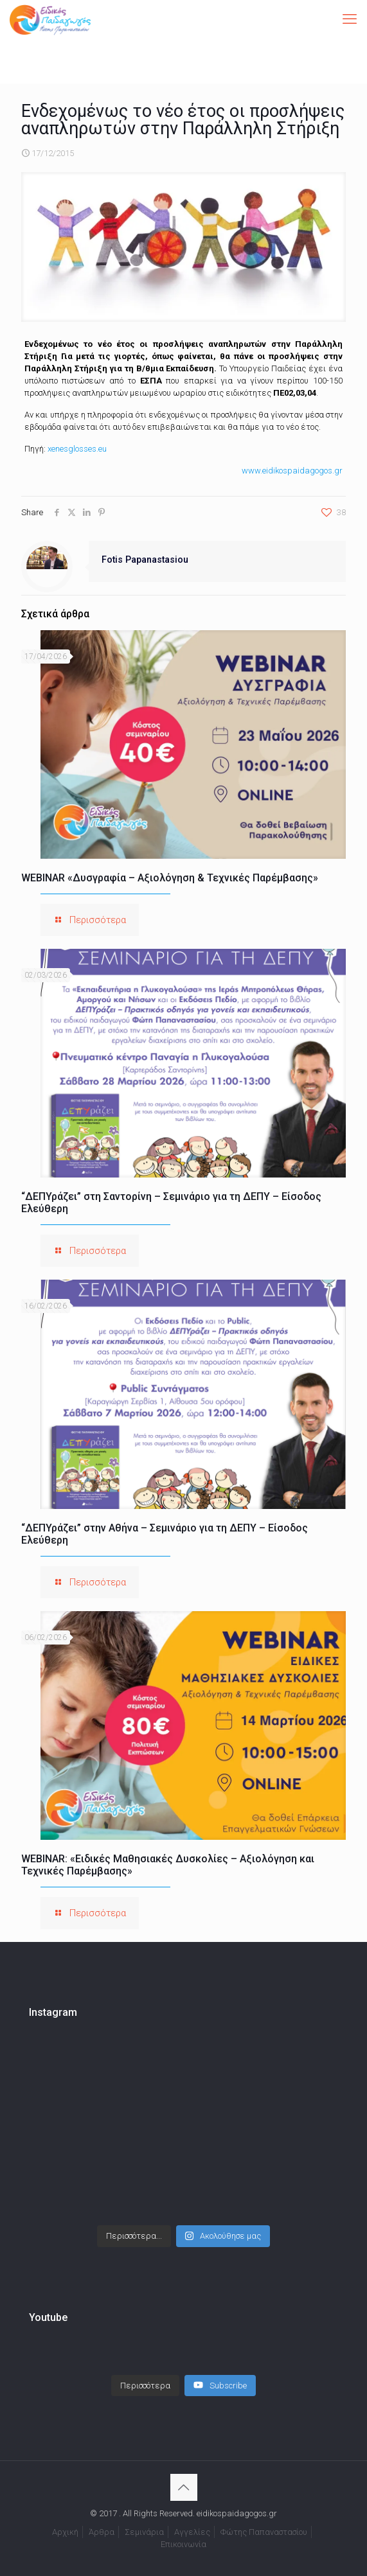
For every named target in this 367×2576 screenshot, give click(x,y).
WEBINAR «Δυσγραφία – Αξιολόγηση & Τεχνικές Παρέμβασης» (169, 878)
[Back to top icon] (183, 2474)
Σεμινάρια (144, 2519)
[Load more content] (145, 2373)
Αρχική (65, 2519)
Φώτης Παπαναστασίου (263, 2519)
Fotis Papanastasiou (145, 559)
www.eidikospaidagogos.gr (292, 470)
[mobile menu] (350, 19)
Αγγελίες (192, 2519)
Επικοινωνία (183, 2531)
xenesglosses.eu (77, 449)
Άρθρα (101, 2519)
